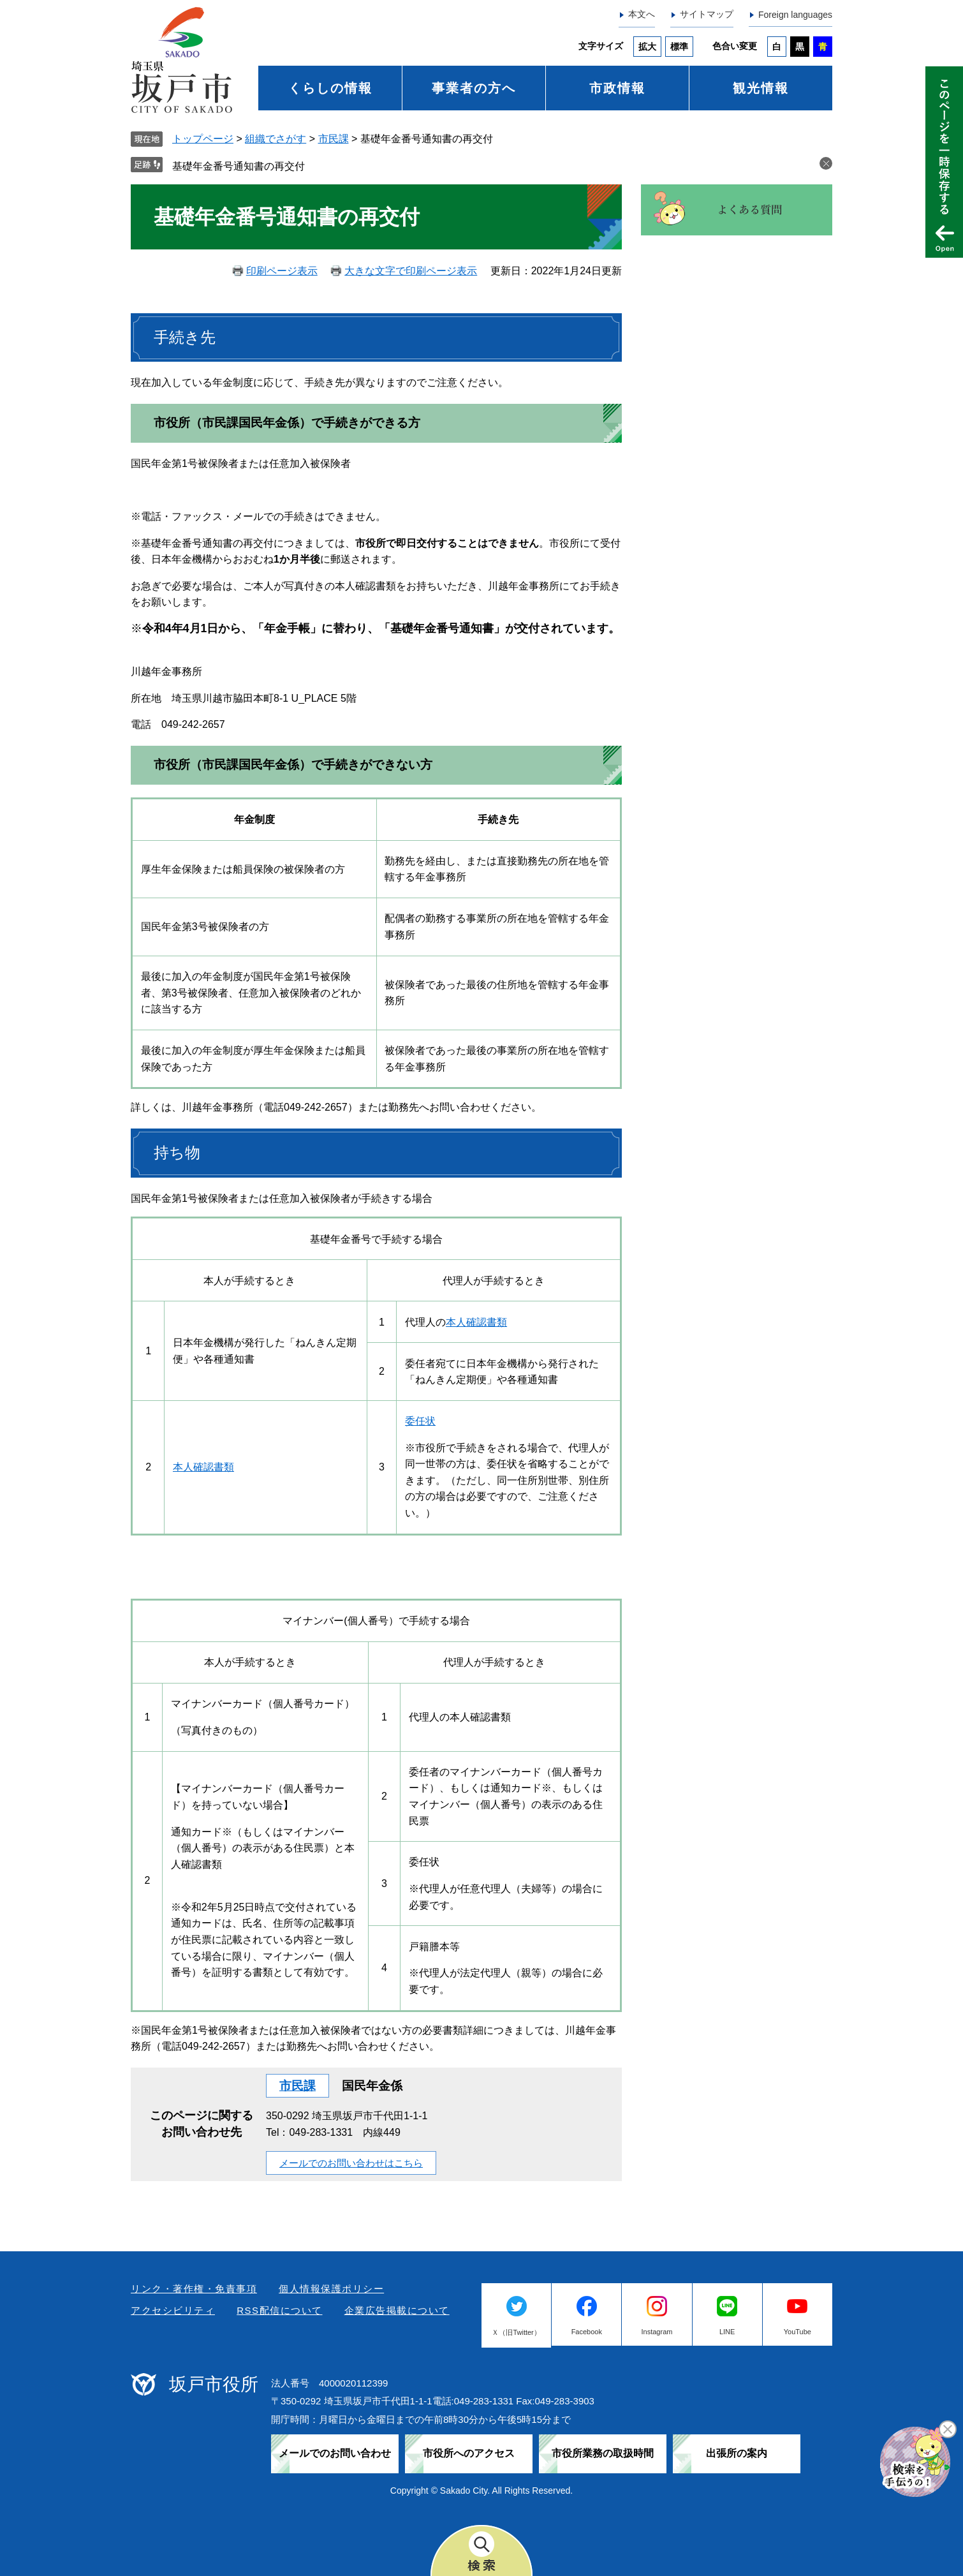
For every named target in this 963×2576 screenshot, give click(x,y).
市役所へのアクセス (469, 2453)
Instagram (657, 2331)
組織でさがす (275, 138)
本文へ (641, 14)
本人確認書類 (476, 1322)
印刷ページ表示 (282, 270)
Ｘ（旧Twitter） (516, 2332)
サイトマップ (706, 14)
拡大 (647, 46)
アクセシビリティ (173, 2310)
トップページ (202, 138)
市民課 (333, 138)
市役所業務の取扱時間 (603, 2453)
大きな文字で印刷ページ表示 (410, 270)
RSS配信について (279, 2310)
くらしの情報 (330, 88)
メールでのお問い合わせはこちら (351, 2163)
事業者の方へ (474, 88)
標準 (679, 46)
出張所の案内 (736, 2453)
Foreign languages (795, 15)
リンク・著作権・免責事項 (194, 2288)
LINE (727, 2331)
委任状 (420, 1421)
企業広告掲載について (397, 2310)
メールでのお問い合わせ (335, 2453)
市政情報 (617, 88)
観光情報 (761, 88)
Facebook (586, 2331)
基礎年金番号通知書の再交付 (238, 166)
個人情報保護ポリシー (331, 2288)
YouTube (797, 2331)
